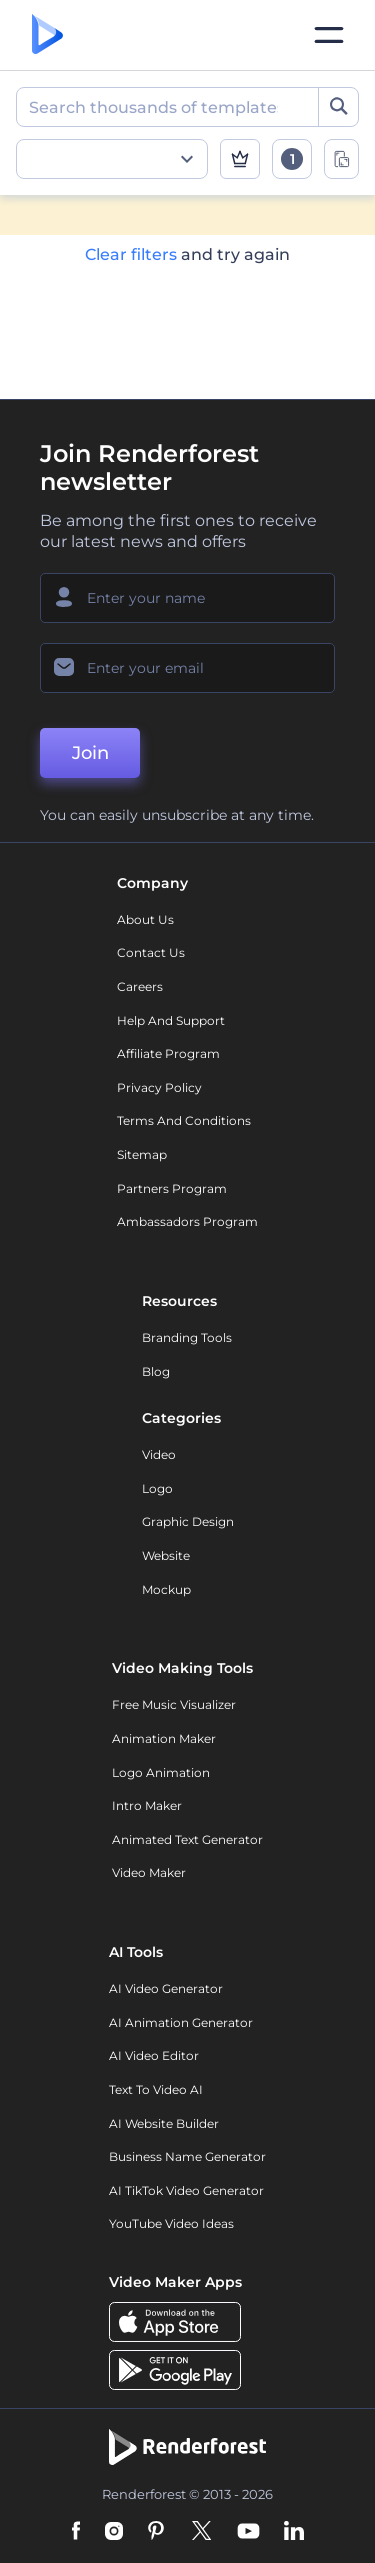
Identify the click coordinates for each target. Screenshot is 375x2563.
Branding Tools (187, 1337)
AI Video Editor (154, 2055)
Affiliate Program (168, 1053)
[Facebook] (76, 2532)
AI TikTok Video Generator (186, 2190)
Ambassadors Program (187, 1221)
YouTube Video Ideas (171, 2223)
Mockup (166, 1589)
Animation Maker (164, 1738)
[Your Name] (187, 598)
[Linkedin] (294, 2532)
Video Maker (149, 1872)
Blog (156, 1371)
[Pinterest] (156, 2532)
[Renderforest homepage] (47, 35)
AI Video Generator (166, 1988)
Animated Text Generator (187, 1839)
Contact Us (151, 952)
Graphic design (188, 1521)
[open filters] (292, 159)
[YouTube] (248, 2532)
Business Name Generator (187, 2156)
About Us (145, 919)
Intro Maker (147, 1805)
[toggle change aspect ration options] (341, 159)
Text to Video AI (156, 2089)
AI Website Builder (164, 2123)
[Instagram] (114, 2532)
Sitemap (142, 1154)
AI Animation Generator (181, 2022)
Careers (140, 986)
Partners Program (172, 1188)
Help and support (171, 1020)
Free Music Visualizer (174, 1704)
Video (159, 1454)
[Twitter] (201, 2532)
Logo (157, 1488)
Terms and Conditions (184, 1120)
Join (90, 753)
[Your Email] (187, 668)
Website (166, 1555)
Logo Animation (161, 1772)
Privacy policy (159, 1087)
